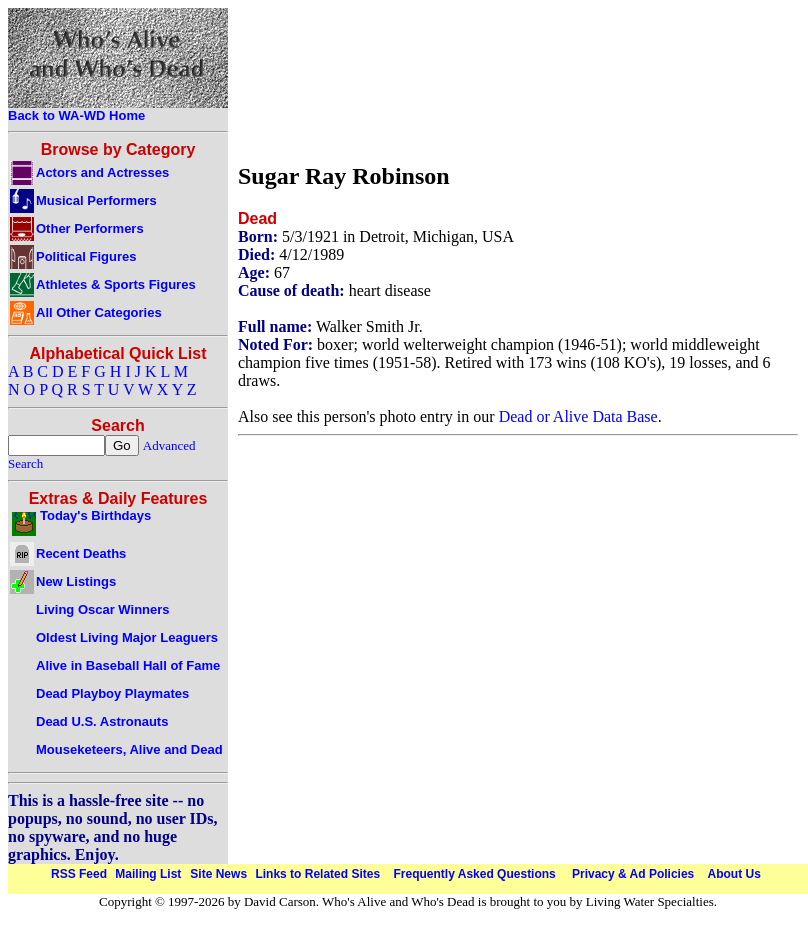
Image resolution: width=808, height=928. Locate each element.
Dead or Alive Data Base (578, 416)
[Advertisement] (306, 80)
